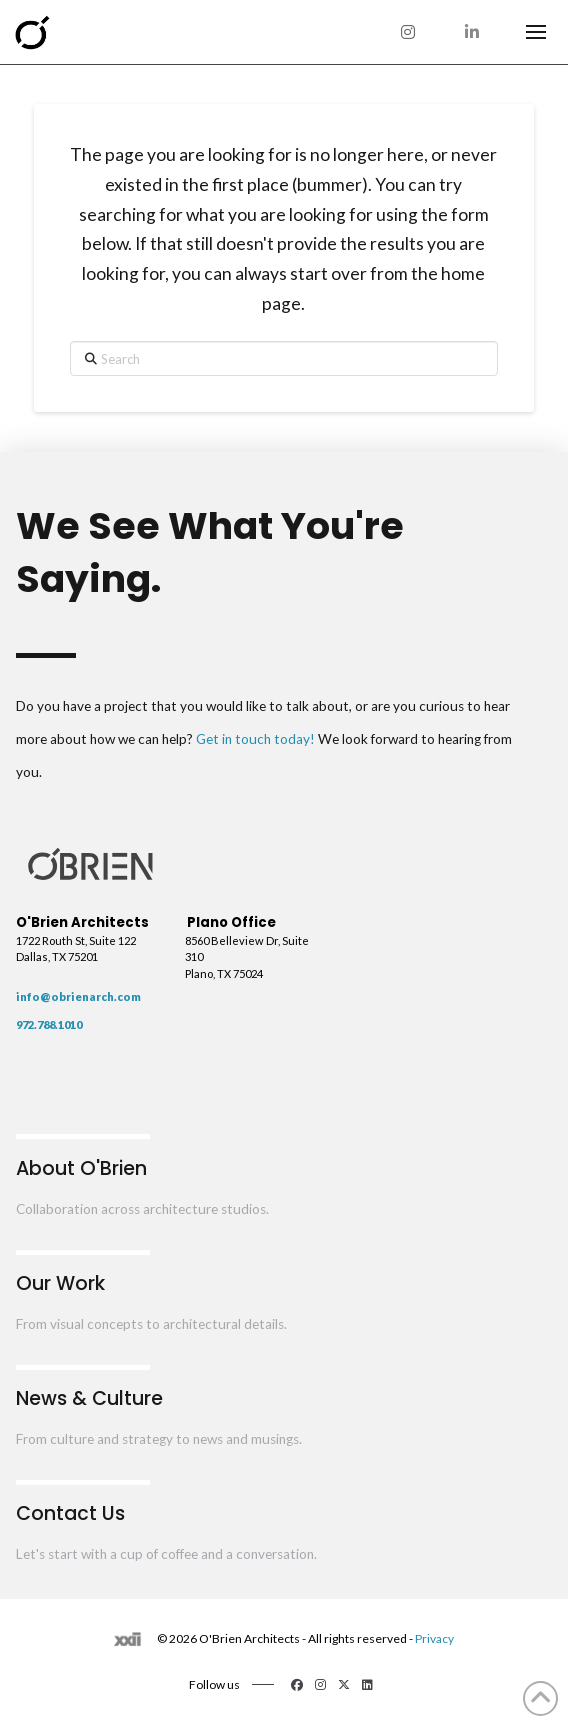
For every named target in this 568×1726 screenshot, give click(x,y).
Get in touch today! (255, 739)
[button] (536, 32)
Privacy (434, 1638)
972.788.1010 (49, 1024)
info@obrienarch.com (78, 996)
